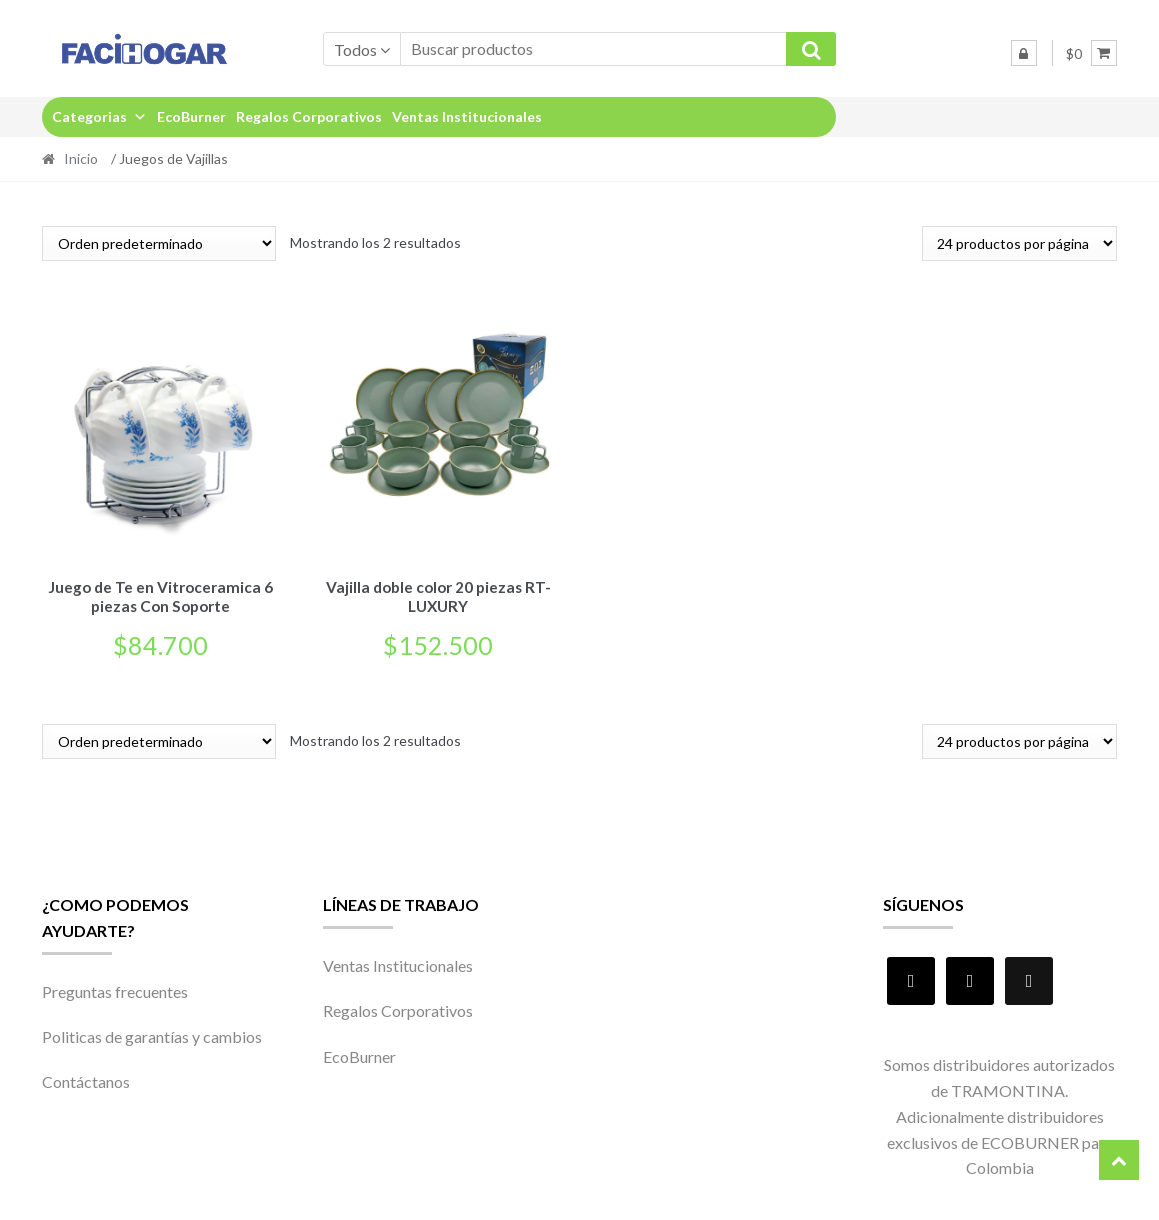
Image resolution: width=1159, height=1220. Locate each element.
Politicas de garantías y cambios (152, 1033)
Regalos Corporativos (309, 116)
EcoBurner (191, 116)
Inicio (81, 158)
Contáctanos (86, 1078)
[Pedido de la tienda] (159, 243)
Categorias (99, 116)
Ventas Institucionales (467, 116)
